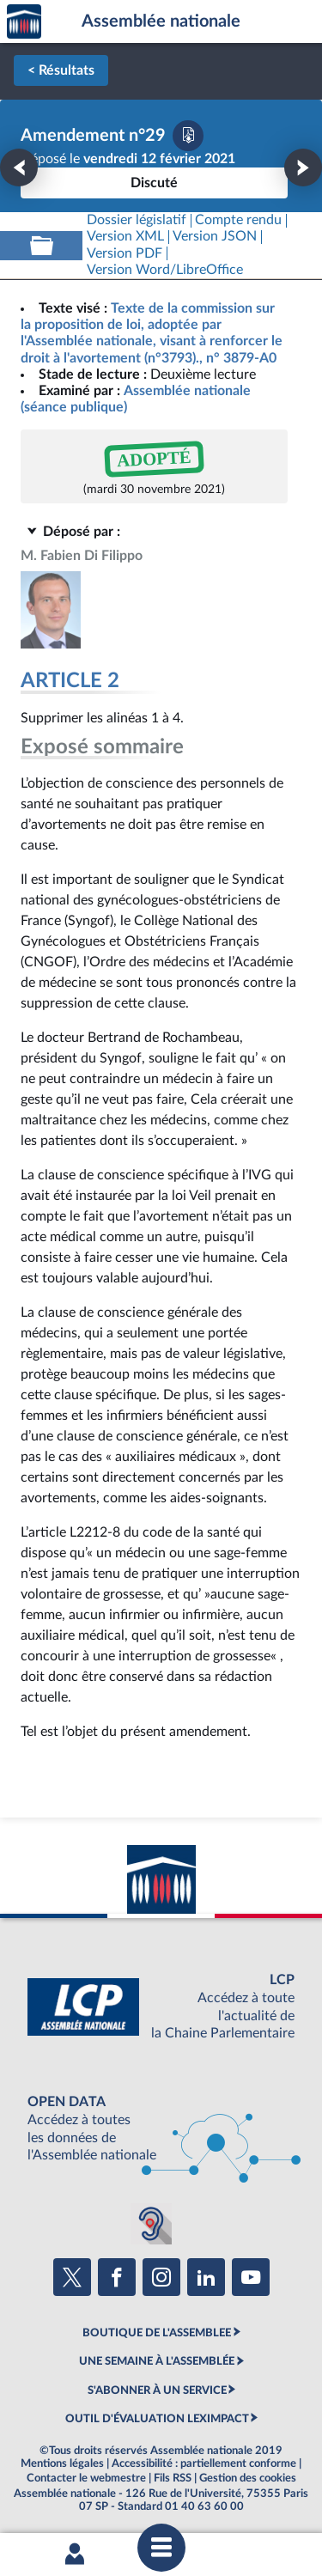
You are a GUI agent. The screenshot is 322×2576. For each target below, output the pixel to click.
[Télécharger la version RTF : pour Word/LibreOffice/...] (164, 270)
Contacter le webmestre (86, 2478)
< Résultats (60, 70)
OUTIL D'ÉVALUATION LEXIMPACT (157, 2419)
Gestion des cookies (247, 2478)
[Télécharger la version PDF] (188, 135)
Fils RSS (172, 2478)
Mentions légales (62, 2463)
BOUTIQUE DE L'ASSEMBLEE (156, 2333)
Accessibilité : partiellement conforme (204, 2463)
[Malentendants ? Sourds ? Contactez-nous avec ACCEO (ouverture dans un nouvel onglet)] (151, 2223)
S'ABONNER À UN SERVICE (157, 2390)
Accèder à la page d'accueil (24, 22)
